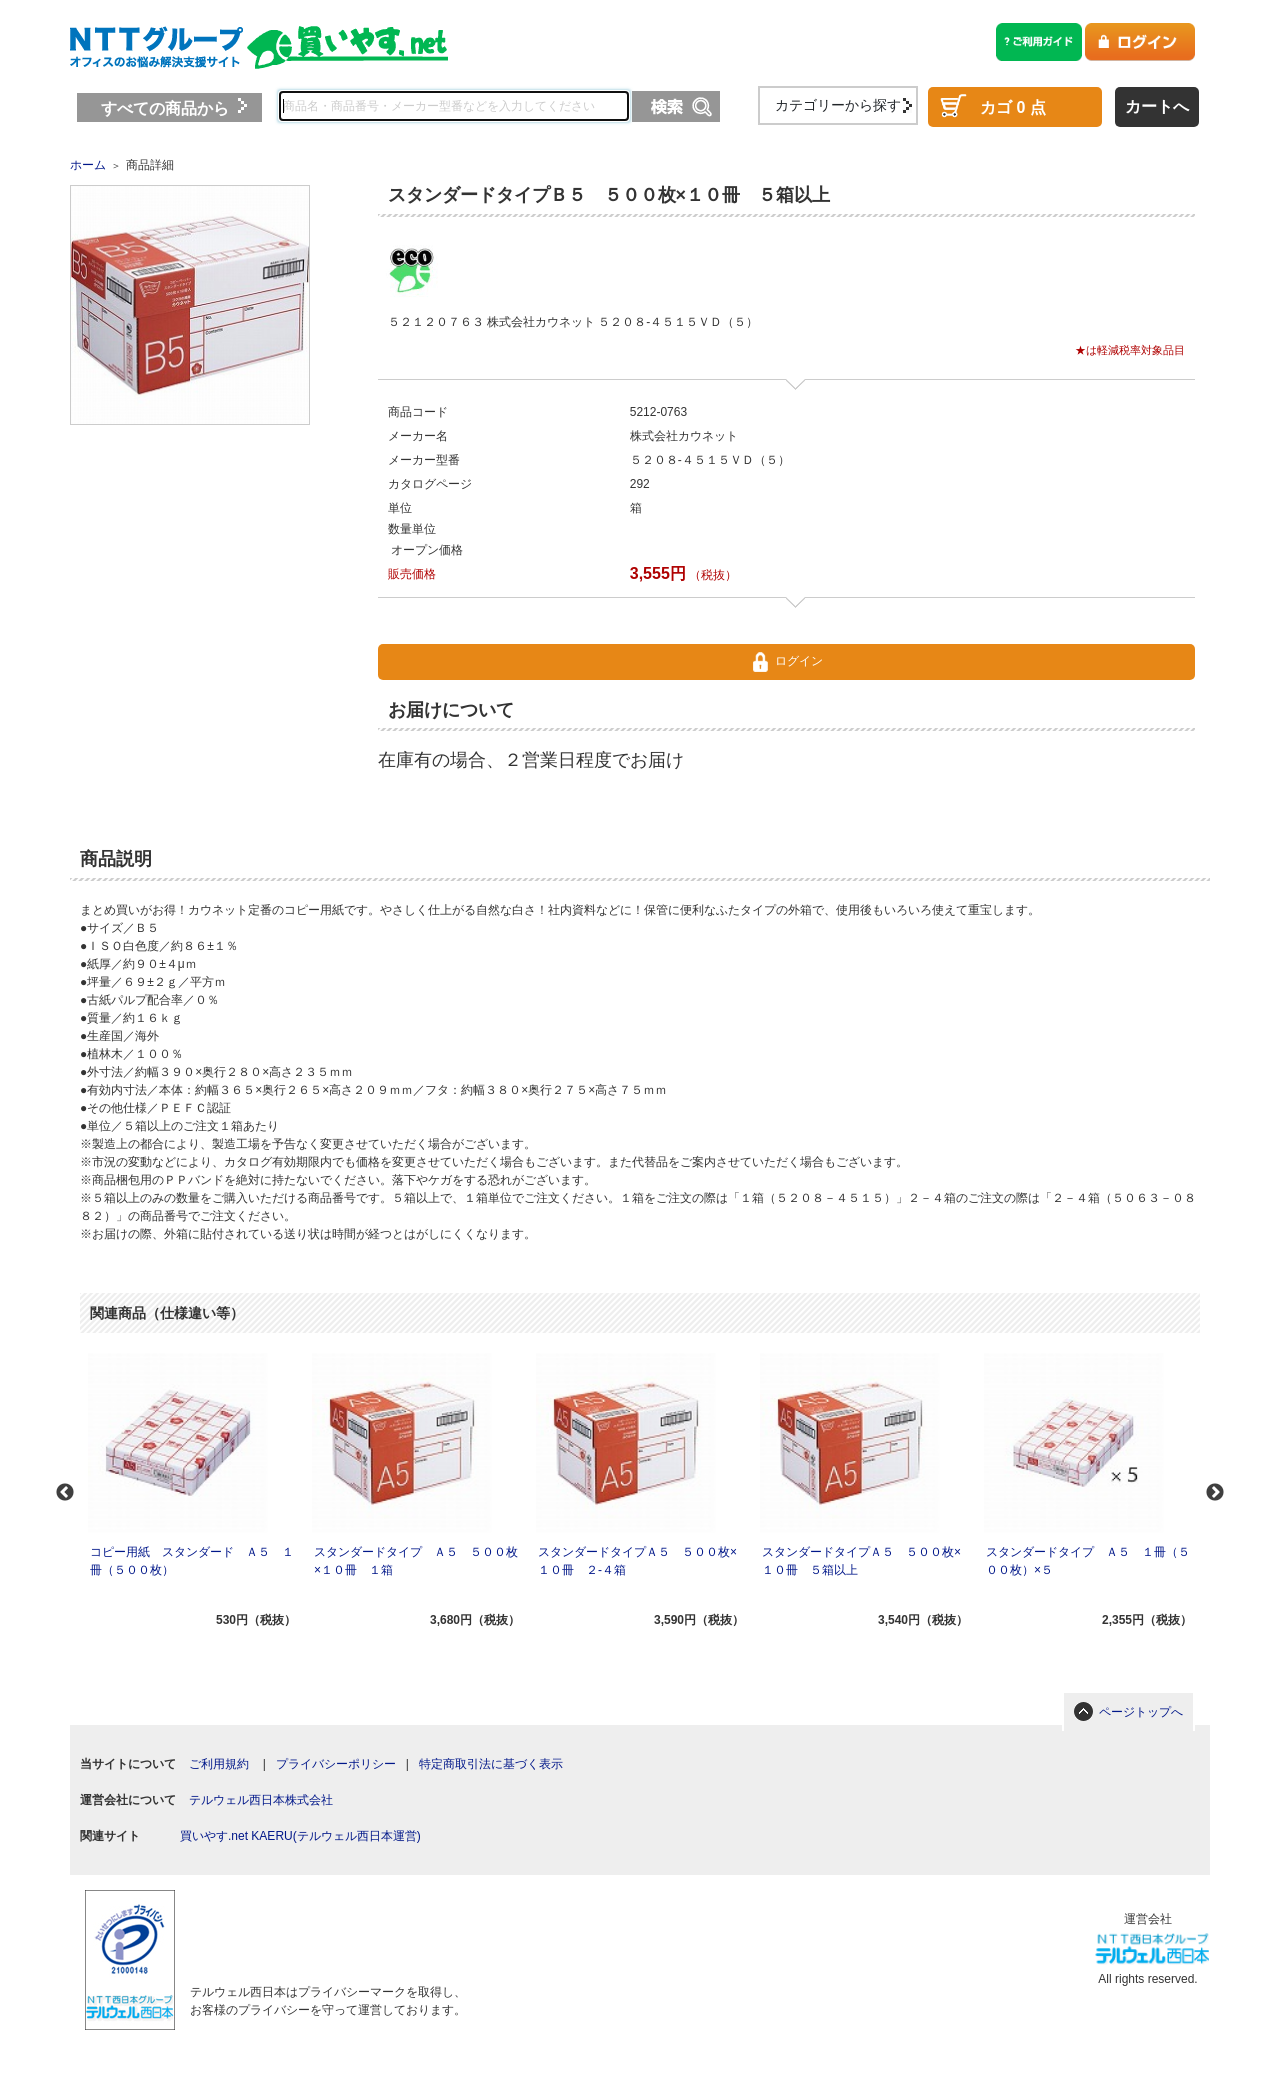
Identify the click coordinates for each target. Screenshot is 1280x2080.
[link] (321, 1926)
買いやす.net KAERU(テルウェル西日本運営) (300, 1836)
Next (1215, 1493)
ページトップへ (1141, 1712)
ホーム (88, 165)
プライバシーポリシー (336, 1764)
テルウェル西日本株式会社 (261, 1800)
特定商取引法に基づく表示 (491, 1764)
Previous (65, 1493)
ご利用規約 (219, 1764)
